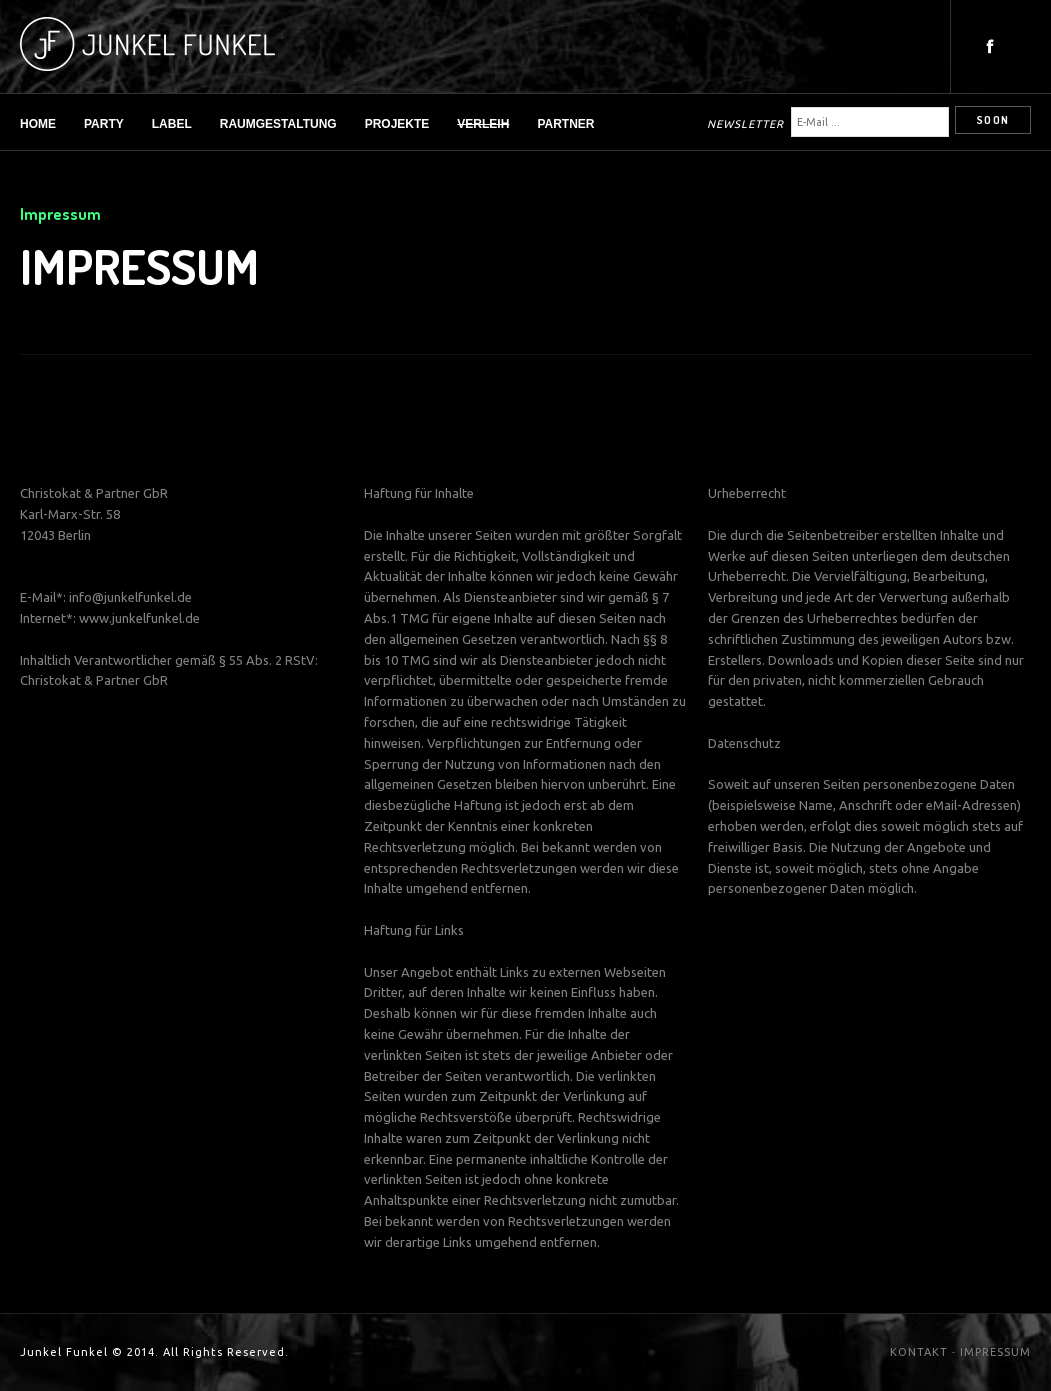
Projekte (397, 124)
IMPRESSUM (995, 1352)
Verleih (483, 124)
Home (38, 124)
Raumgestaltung (278, 124)
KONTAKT (919, 1352)
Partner (565, 124)
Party (104, 124)
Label (172, 124)
